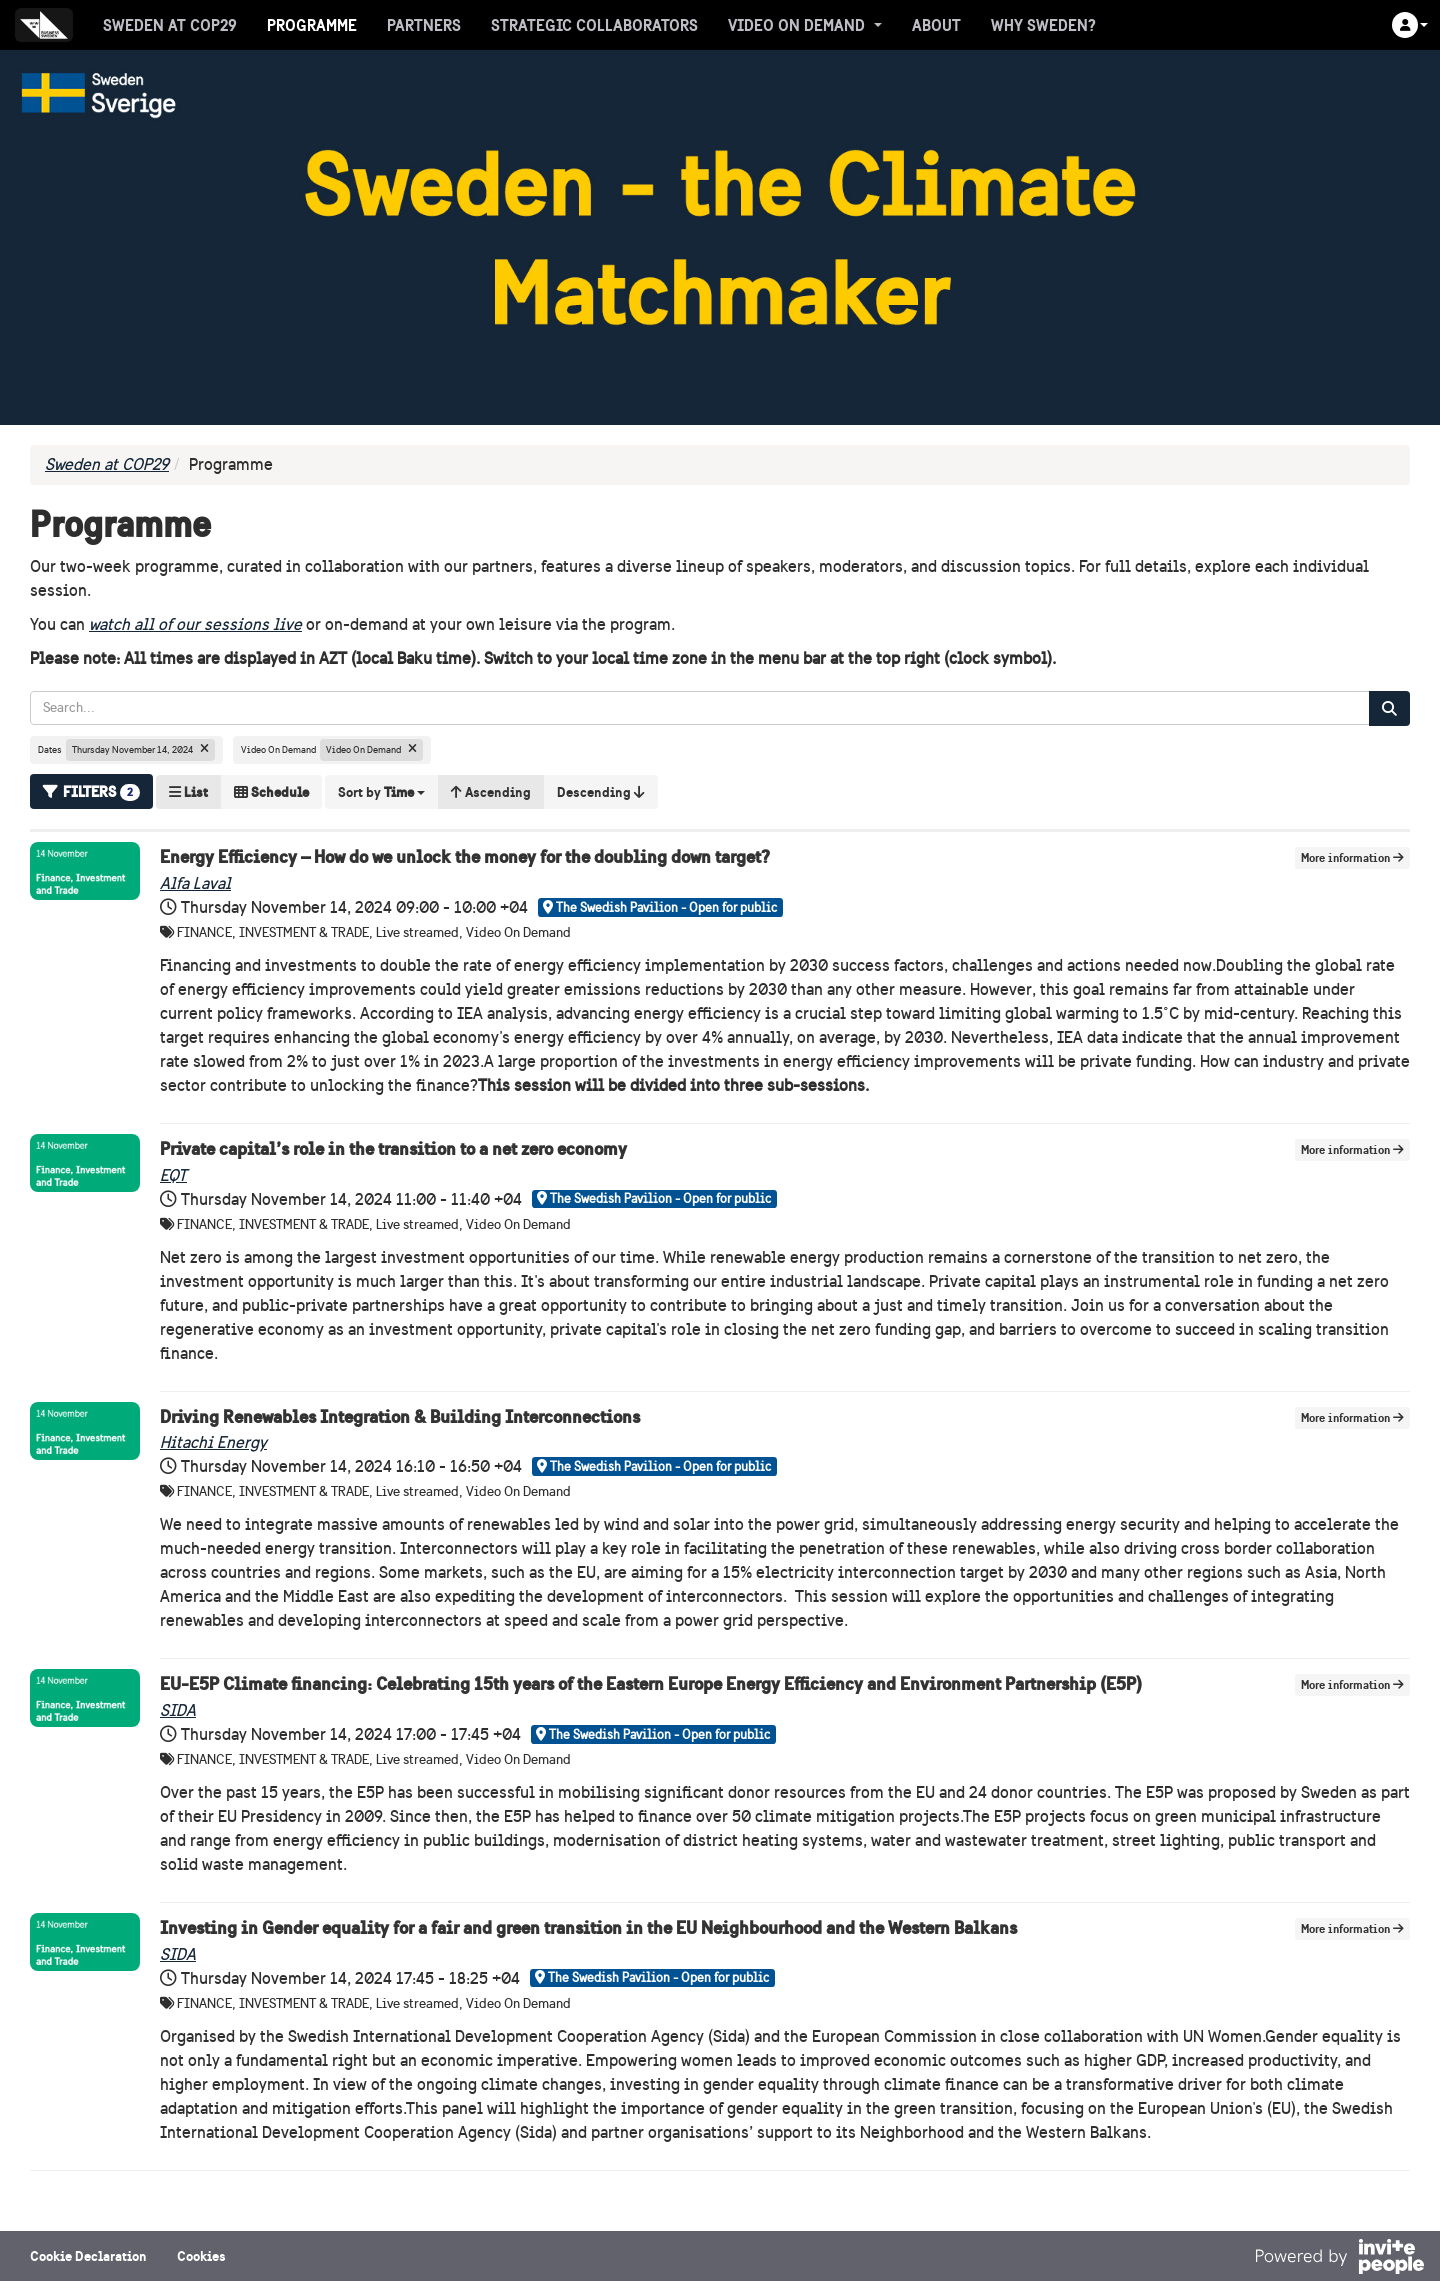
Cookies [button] (201, 2256)
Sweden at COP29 (170, 25)
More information (1352, 857)
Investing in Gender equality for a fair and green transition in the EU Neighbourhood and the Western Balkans (588, 1927)
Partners (424, 25)
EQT (173, 1175)
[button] (1410, 25)
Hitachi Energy (213, 1442)
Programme (312, 25)
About (936, 25)
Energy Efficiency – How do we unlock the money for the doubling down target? (465, 856)
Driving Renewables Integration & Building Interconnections (400, 1416)
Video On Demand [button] (805, 25)
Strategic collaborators (594, 25)
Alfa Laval (195, 883)
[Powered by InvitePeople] (1339, 2259)
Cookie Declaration (88, 2256)
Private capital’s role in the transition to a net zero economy (393, 1148)
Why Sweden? (1043, 25)
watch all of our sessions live (195, 624)
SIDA (178, 1710)
